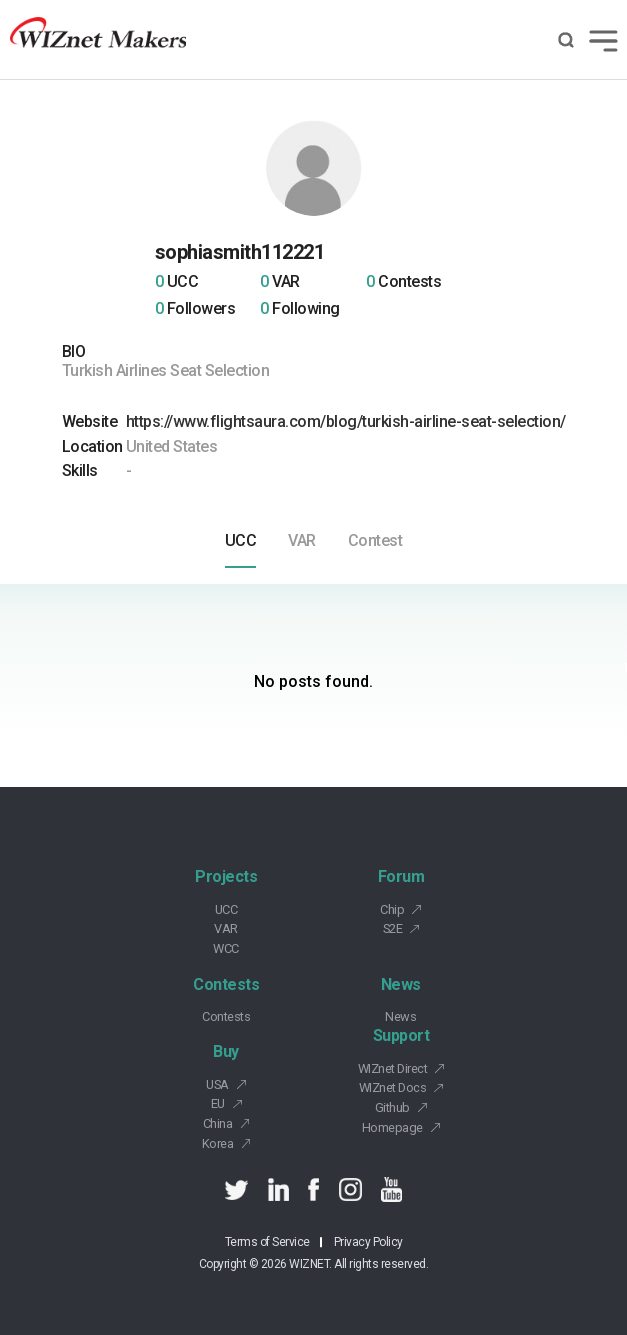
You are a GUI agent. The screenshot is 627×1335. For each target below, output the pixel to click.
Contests (226, 984)
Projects (226, 876)
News (401, 984)
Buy (226, 1051)
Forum (401, 876)
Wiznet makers (98, 39)
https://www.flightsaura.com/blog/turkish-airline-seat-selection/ (346, 421)
